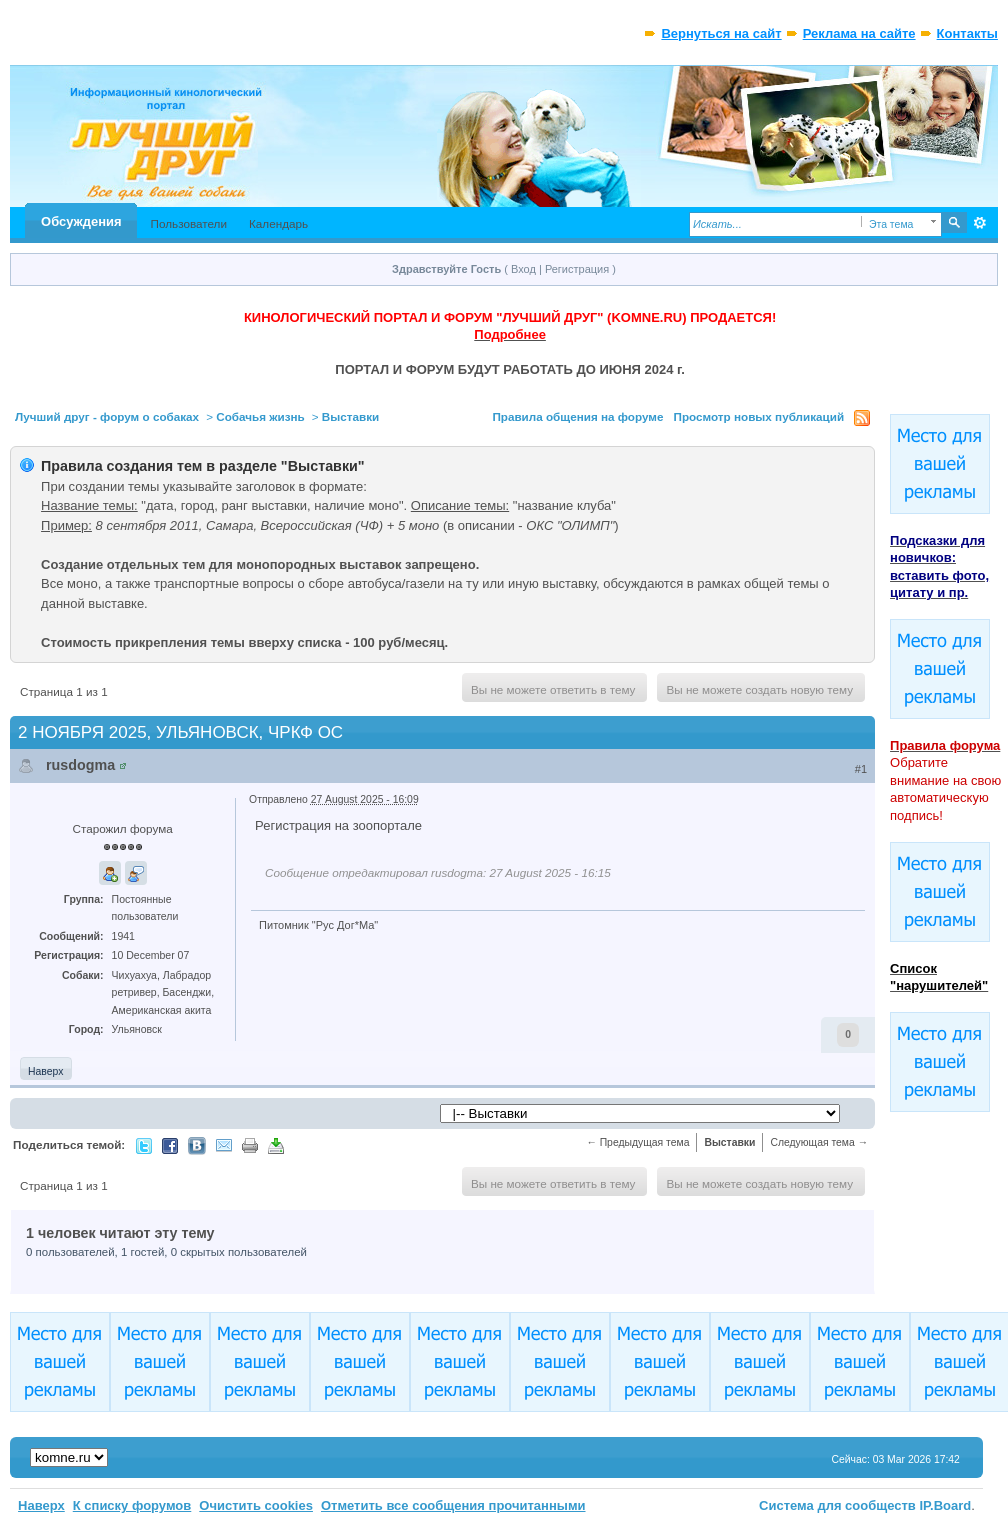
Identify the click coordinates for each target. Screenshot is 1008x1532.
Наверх (45, 1071)
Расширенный (980, 223)
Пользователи (189, 223)
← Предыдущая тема (637, 1142)
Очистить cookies (256, 1505)
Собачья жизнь (260, 416)
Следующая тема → (819, 1142)
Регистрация (577, 269)
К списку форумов (132, 1505)
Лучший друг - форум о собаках (107, 416)
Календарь (278, 223)
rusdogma (80, 765)
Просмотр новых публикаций (758, 416)
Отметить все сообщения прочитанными (453, 1505)
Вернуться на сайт (721, 33)
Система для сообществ (837, 1505)
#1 (861, 769)
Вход (523, 269)
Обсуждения (81, 221)
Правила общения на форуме (577, 416)
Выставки (350, 416)
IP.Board (946, 1505)
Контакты (967, 33)
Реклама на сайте (859, 33)
